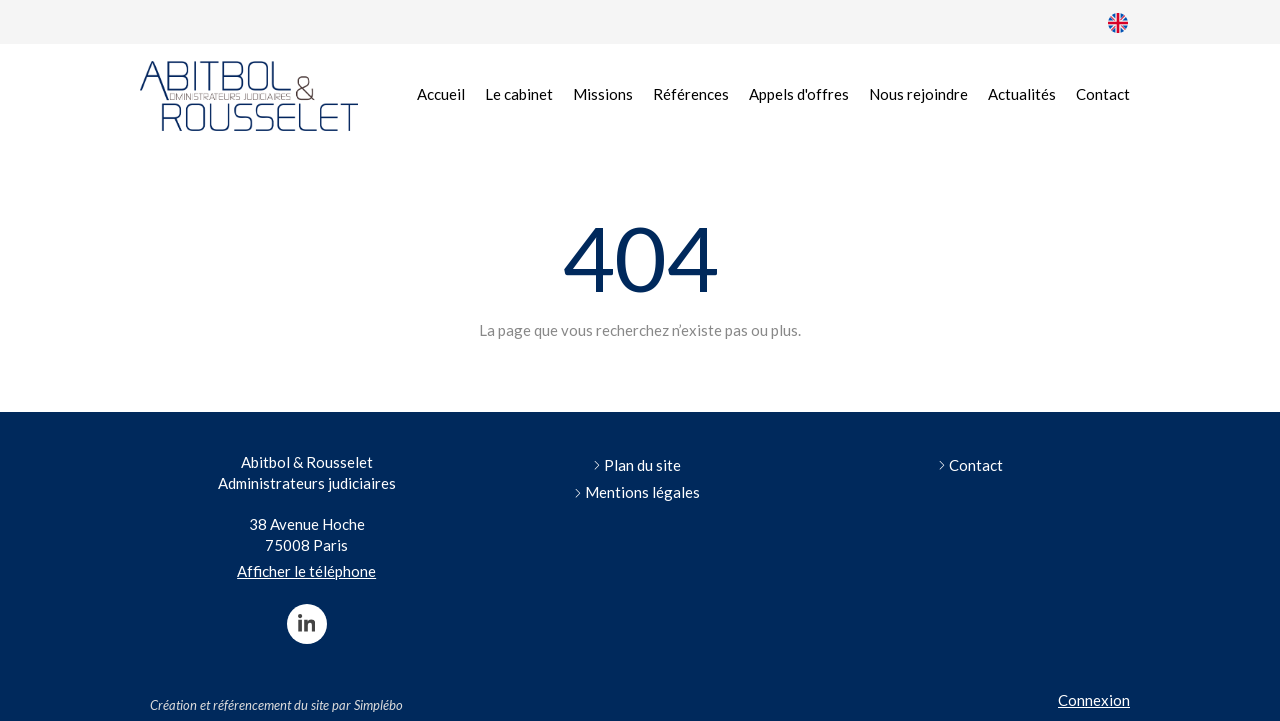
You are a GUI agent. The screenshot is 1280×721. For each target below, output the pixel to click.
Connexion (1094, 700)
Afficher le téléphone (306, 571)
